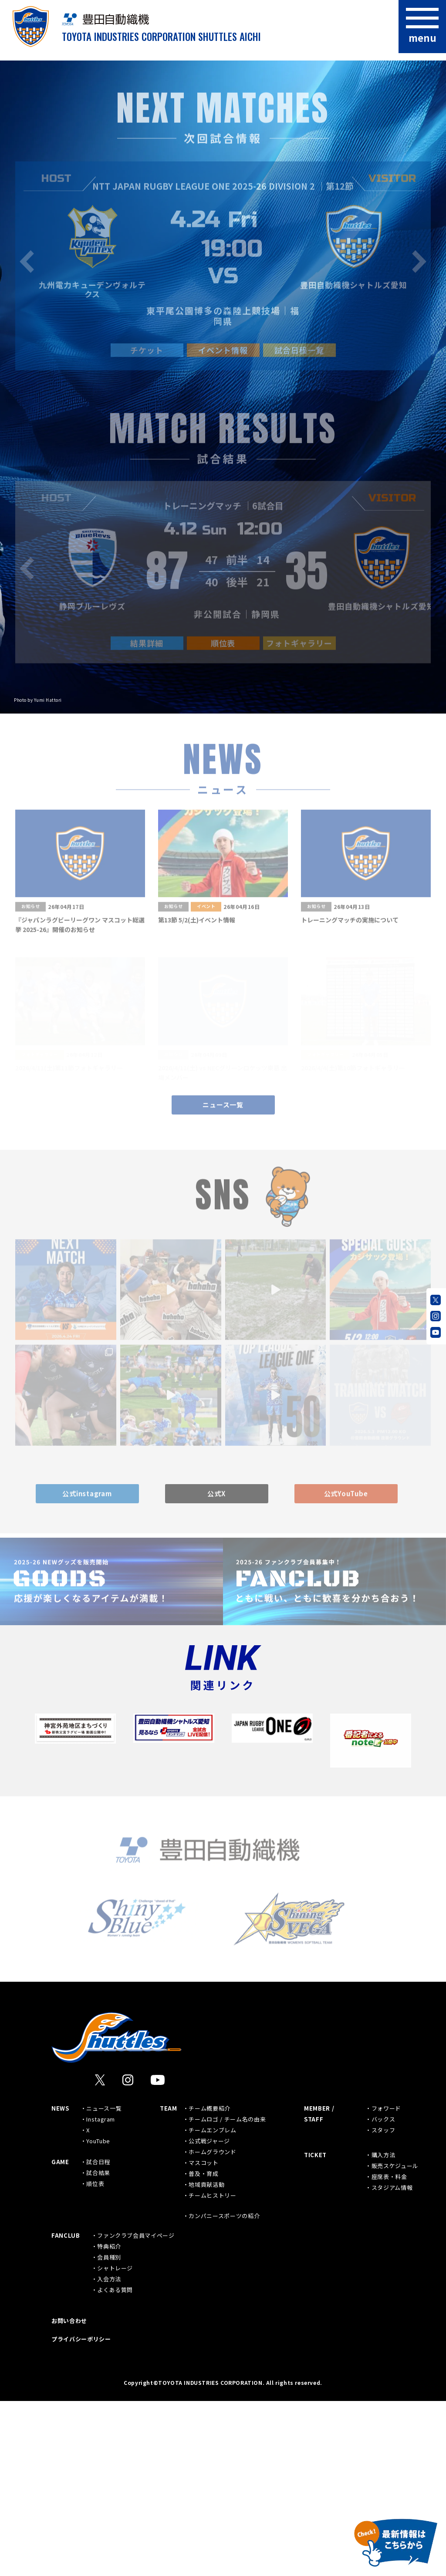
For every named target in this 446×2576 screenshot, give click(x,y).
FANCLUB (65, 2410)
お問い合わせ (69, 2496)
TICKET (315, 2330)
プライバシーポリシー (81, 2514)
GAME (60, 2337)
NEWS (60, 2283)
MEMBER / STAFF (319, 2288)
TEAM (168, 2283)
